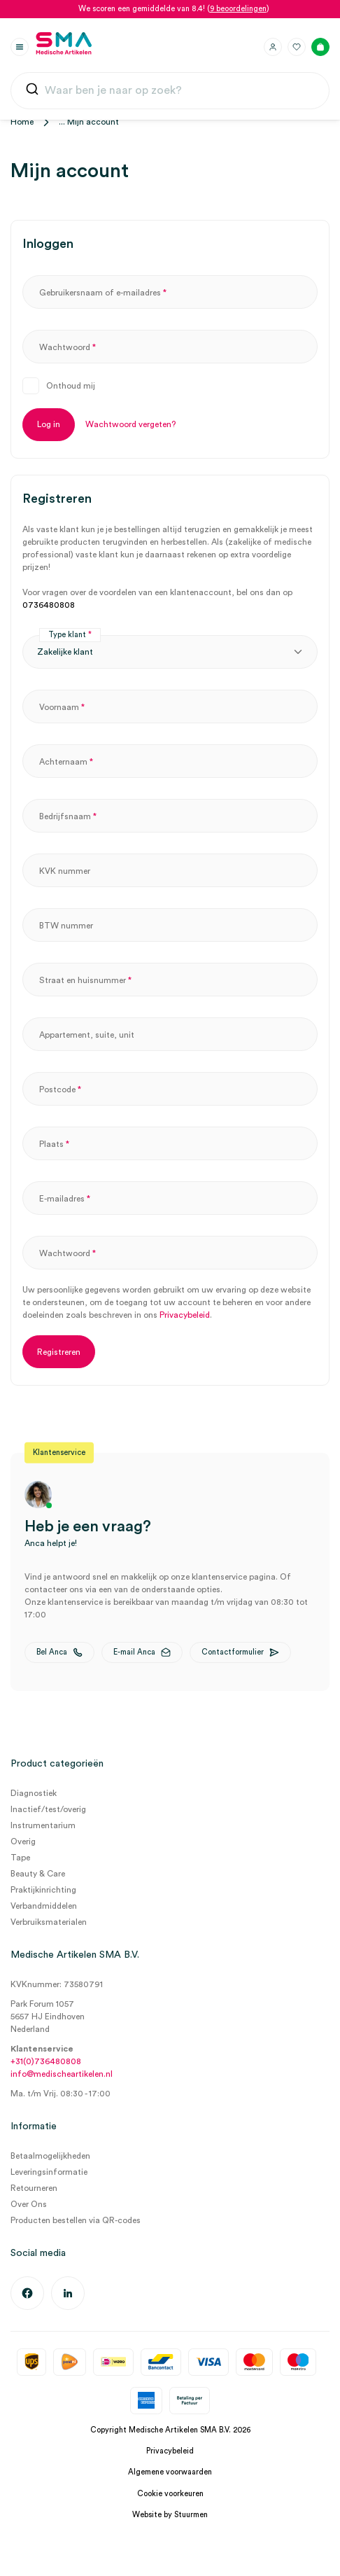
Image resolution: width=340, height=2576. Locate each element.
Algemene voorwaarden (170, 2472)
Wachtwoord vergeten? (130, 424)
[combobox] (170, 91)
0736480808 (48, 605)
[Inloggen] (273, 47)
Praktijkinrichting (43, 1890)
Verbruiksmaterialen (48, 1922)
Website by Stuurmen (170, 2515)
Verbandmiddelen (43, 1906)
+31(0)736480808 (45, 2061)
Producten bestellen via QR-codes (75, 2220)
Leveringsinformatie (48, 2172)
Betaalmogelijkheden (50, 2156)
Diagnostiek (33, 1793)
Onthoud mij (70, 386)
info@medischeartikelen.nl (61, 2074)
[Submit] (32, 92)
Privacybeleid (185, 1315)
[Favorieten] (297, 47)
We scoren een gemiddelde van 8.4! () (173, 9)
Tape (20, 1857)
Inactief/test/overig (48, 1809)
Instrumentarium (43, 1825)
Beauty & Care (37, 1874)
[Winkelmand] (320, 47)
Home (22, 122)
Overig (23, 1841)
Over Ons (28, 2204)
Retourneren (33, 2188)
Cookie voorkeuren (170, 2494)
